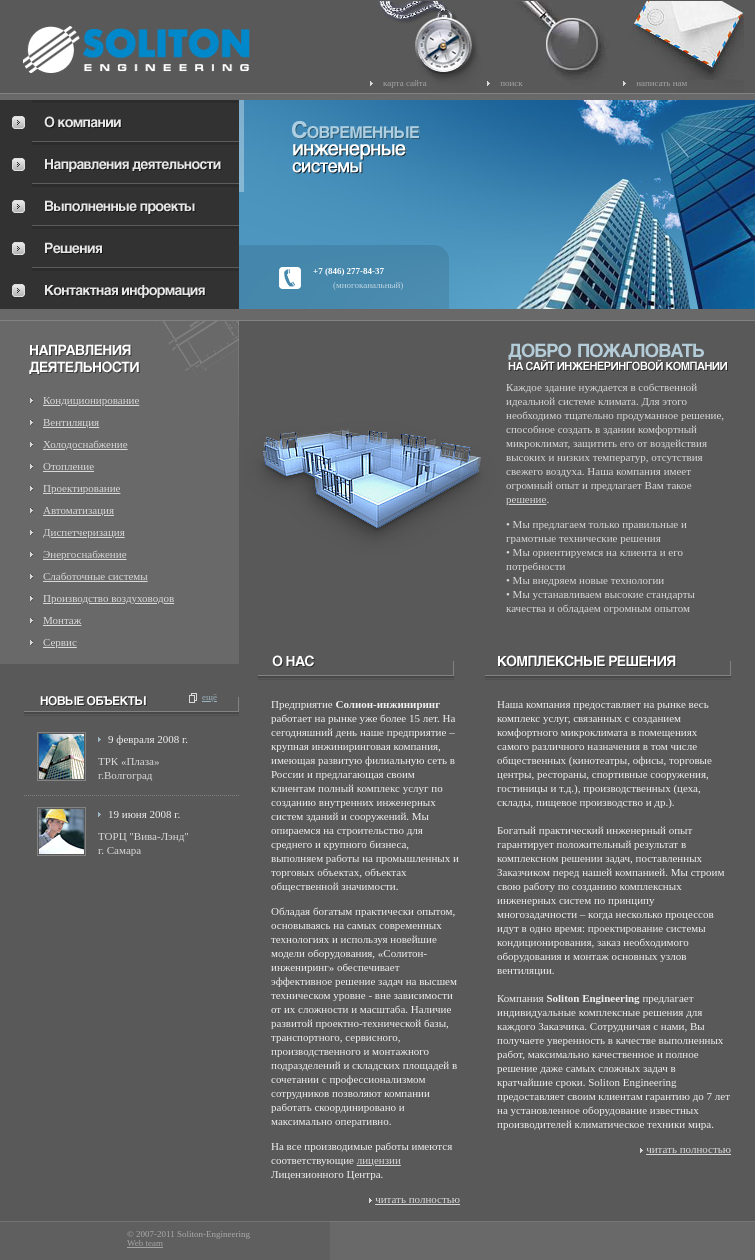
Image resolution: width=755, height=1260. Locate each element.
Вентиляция (71, 422)
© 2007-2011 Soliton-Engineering (188, 1234)
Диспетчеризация (84, 532)
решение (526, 499)
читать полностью (417, 1199)
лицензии (379, 1160)
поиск (511, 83)
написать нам (661, 83)
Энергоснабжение (85, 554)
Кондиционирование (91, 400)
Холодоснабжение (85, 444)
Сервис (60, 642)
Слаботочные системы (95, 576)
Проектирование (81, 488)
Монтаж (62, 620)
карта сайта (405, 83)
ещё (209, 697)
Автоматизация (78, 510)
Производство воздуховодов (108, 598)
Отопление (68, 466)
